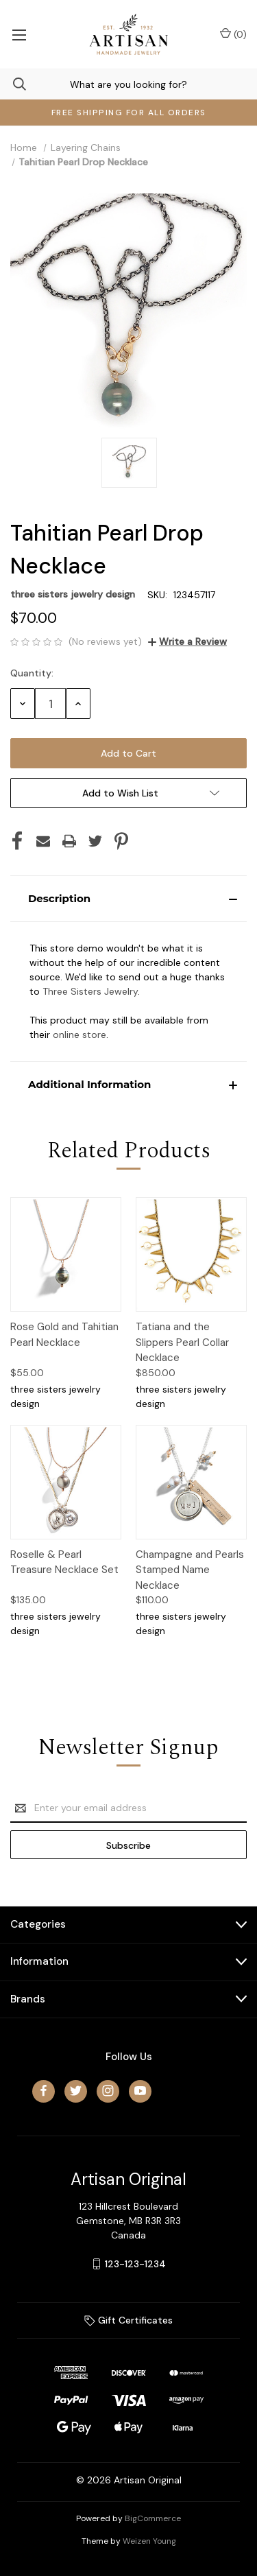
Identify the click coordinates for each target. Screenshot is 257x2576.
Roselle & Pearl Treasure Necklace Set (64, 1562)
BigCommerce (153, 2518)
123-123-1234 (135, 2264)
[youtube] (140, 2090)
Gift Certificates (128, 2320)
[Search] (13, 84)
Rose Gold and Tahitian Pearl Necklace (64, 1334)
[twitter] (76, 2090)
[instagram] (108, 2090)
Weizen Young (149, 2541)
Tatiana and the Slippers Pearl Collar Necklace (182, 1342)
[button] (128, 898)
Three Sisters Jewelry (90, 991)
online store (79, 1034)
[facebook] (43, 2090)
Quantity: (31, 673)
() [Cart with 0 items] (233, 33)
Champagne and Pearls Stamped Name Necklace (190, 1570)
